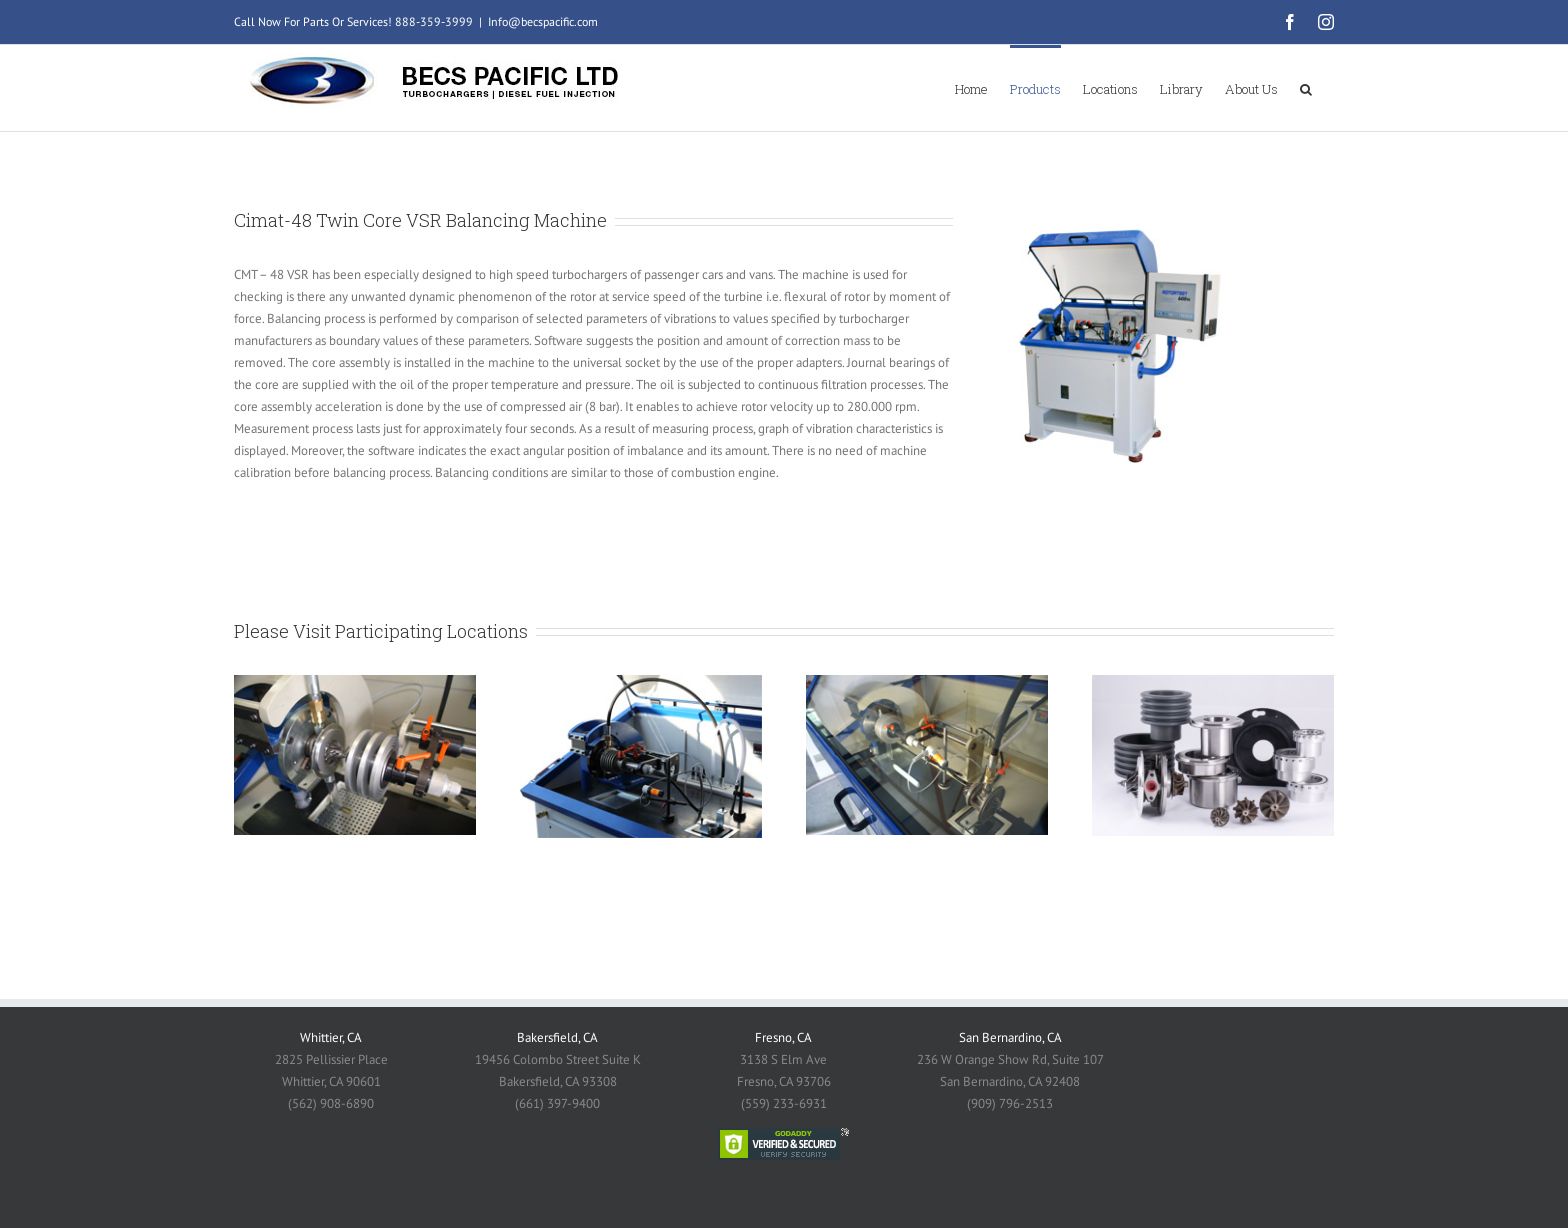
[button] (1306, 88)
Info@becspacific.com (543, 21)
